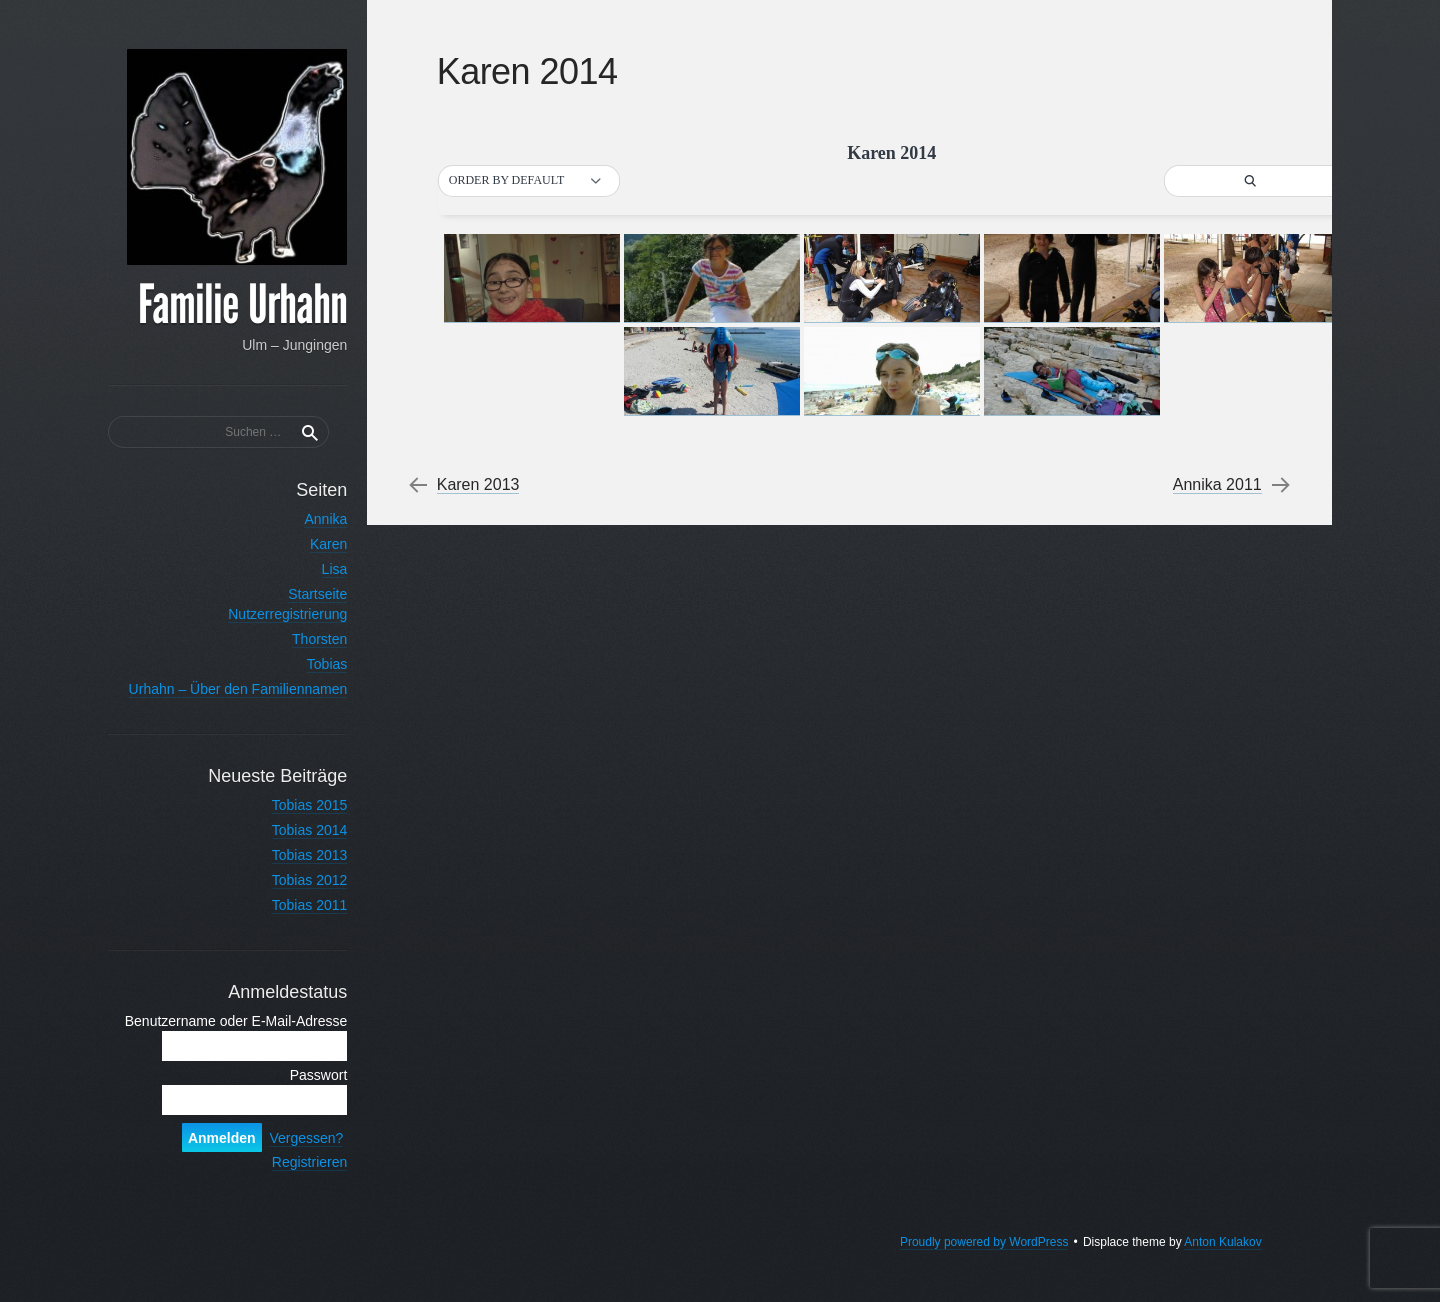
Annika (308, 519)
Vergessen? (289, 1158)
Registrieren (292, 1182)
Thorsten (302, 639)
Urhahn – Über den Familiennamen (220, 689)
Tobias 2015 (292, 805)
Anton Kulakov (1221, 1262)
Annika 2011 (1215, 485)
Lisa (317, 569)
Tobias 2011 (292, 905)
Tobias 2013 (292, 855)
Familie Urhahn (225, 306)
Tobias (310, 664)
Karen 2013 (481, 485)
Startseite (300, 594)
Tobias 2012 (292, 880)
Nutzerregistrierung (270, 614)
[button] (532, 181)
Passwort (301, 1095)
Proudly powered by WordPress (982, 1262)
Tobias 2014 (292, 830)
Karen (311, 544)
